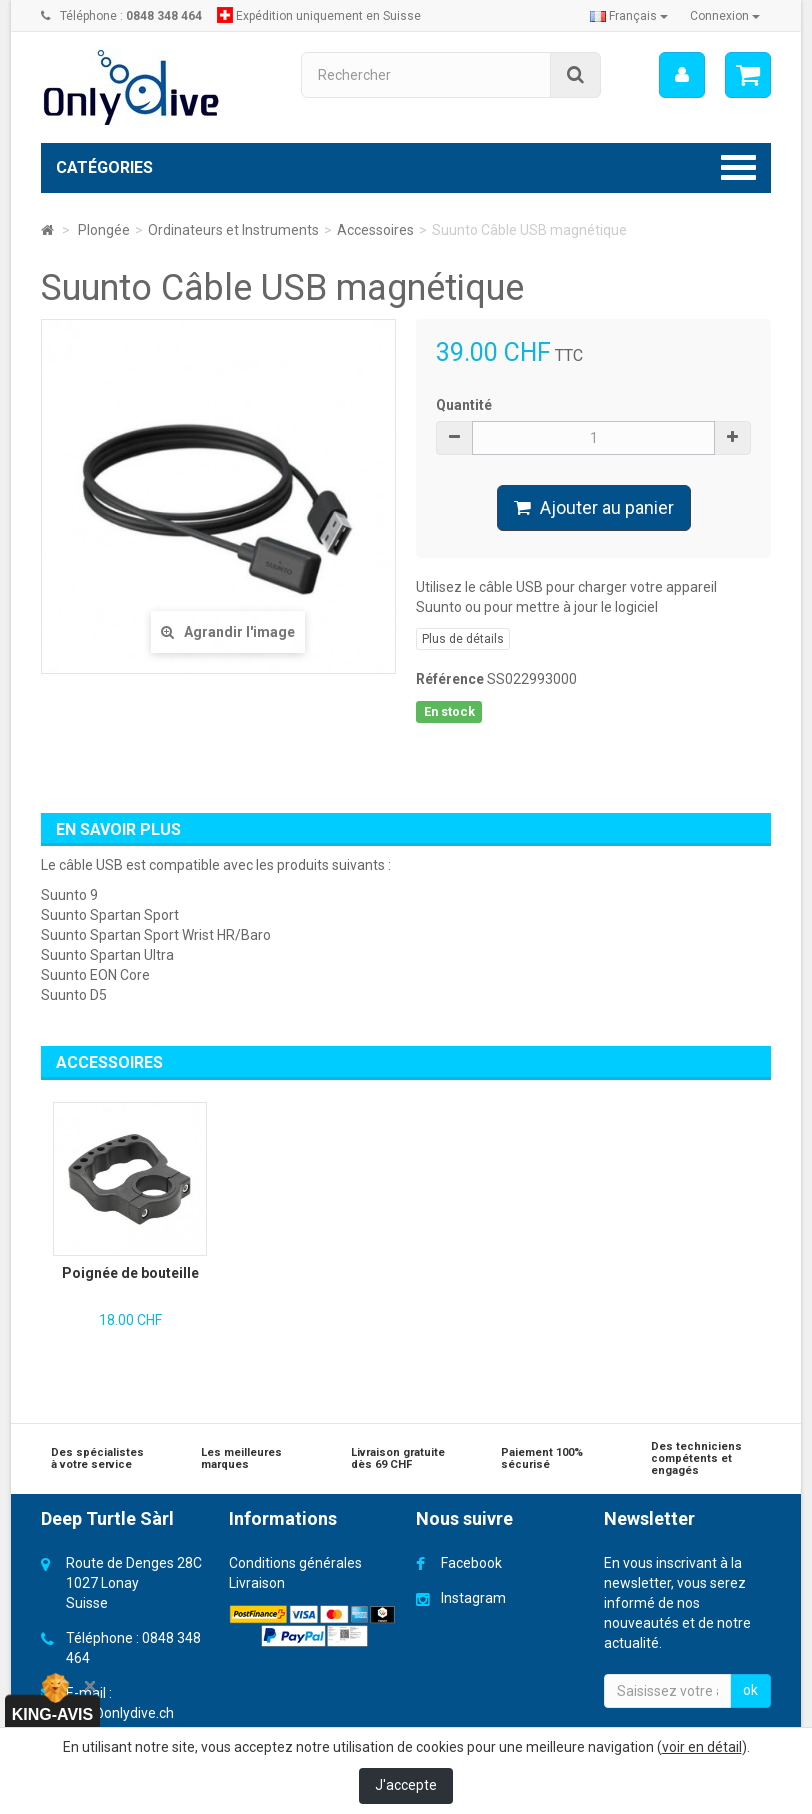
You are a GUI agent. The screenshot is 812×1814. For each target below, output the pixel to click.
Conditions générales (295, 1563)
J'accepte (406, 1785)
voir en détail (702, 1747)
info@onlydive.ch (120, 1713)
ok (750, 1690)
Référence (450, 679)
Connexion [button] (725, 16)
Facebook (471, 1563)
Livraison (257, 1583)
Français (629, 16)
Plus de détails (463, 639)
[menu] (682, 75)
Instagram (473, 1598)
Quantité (464, 405)
